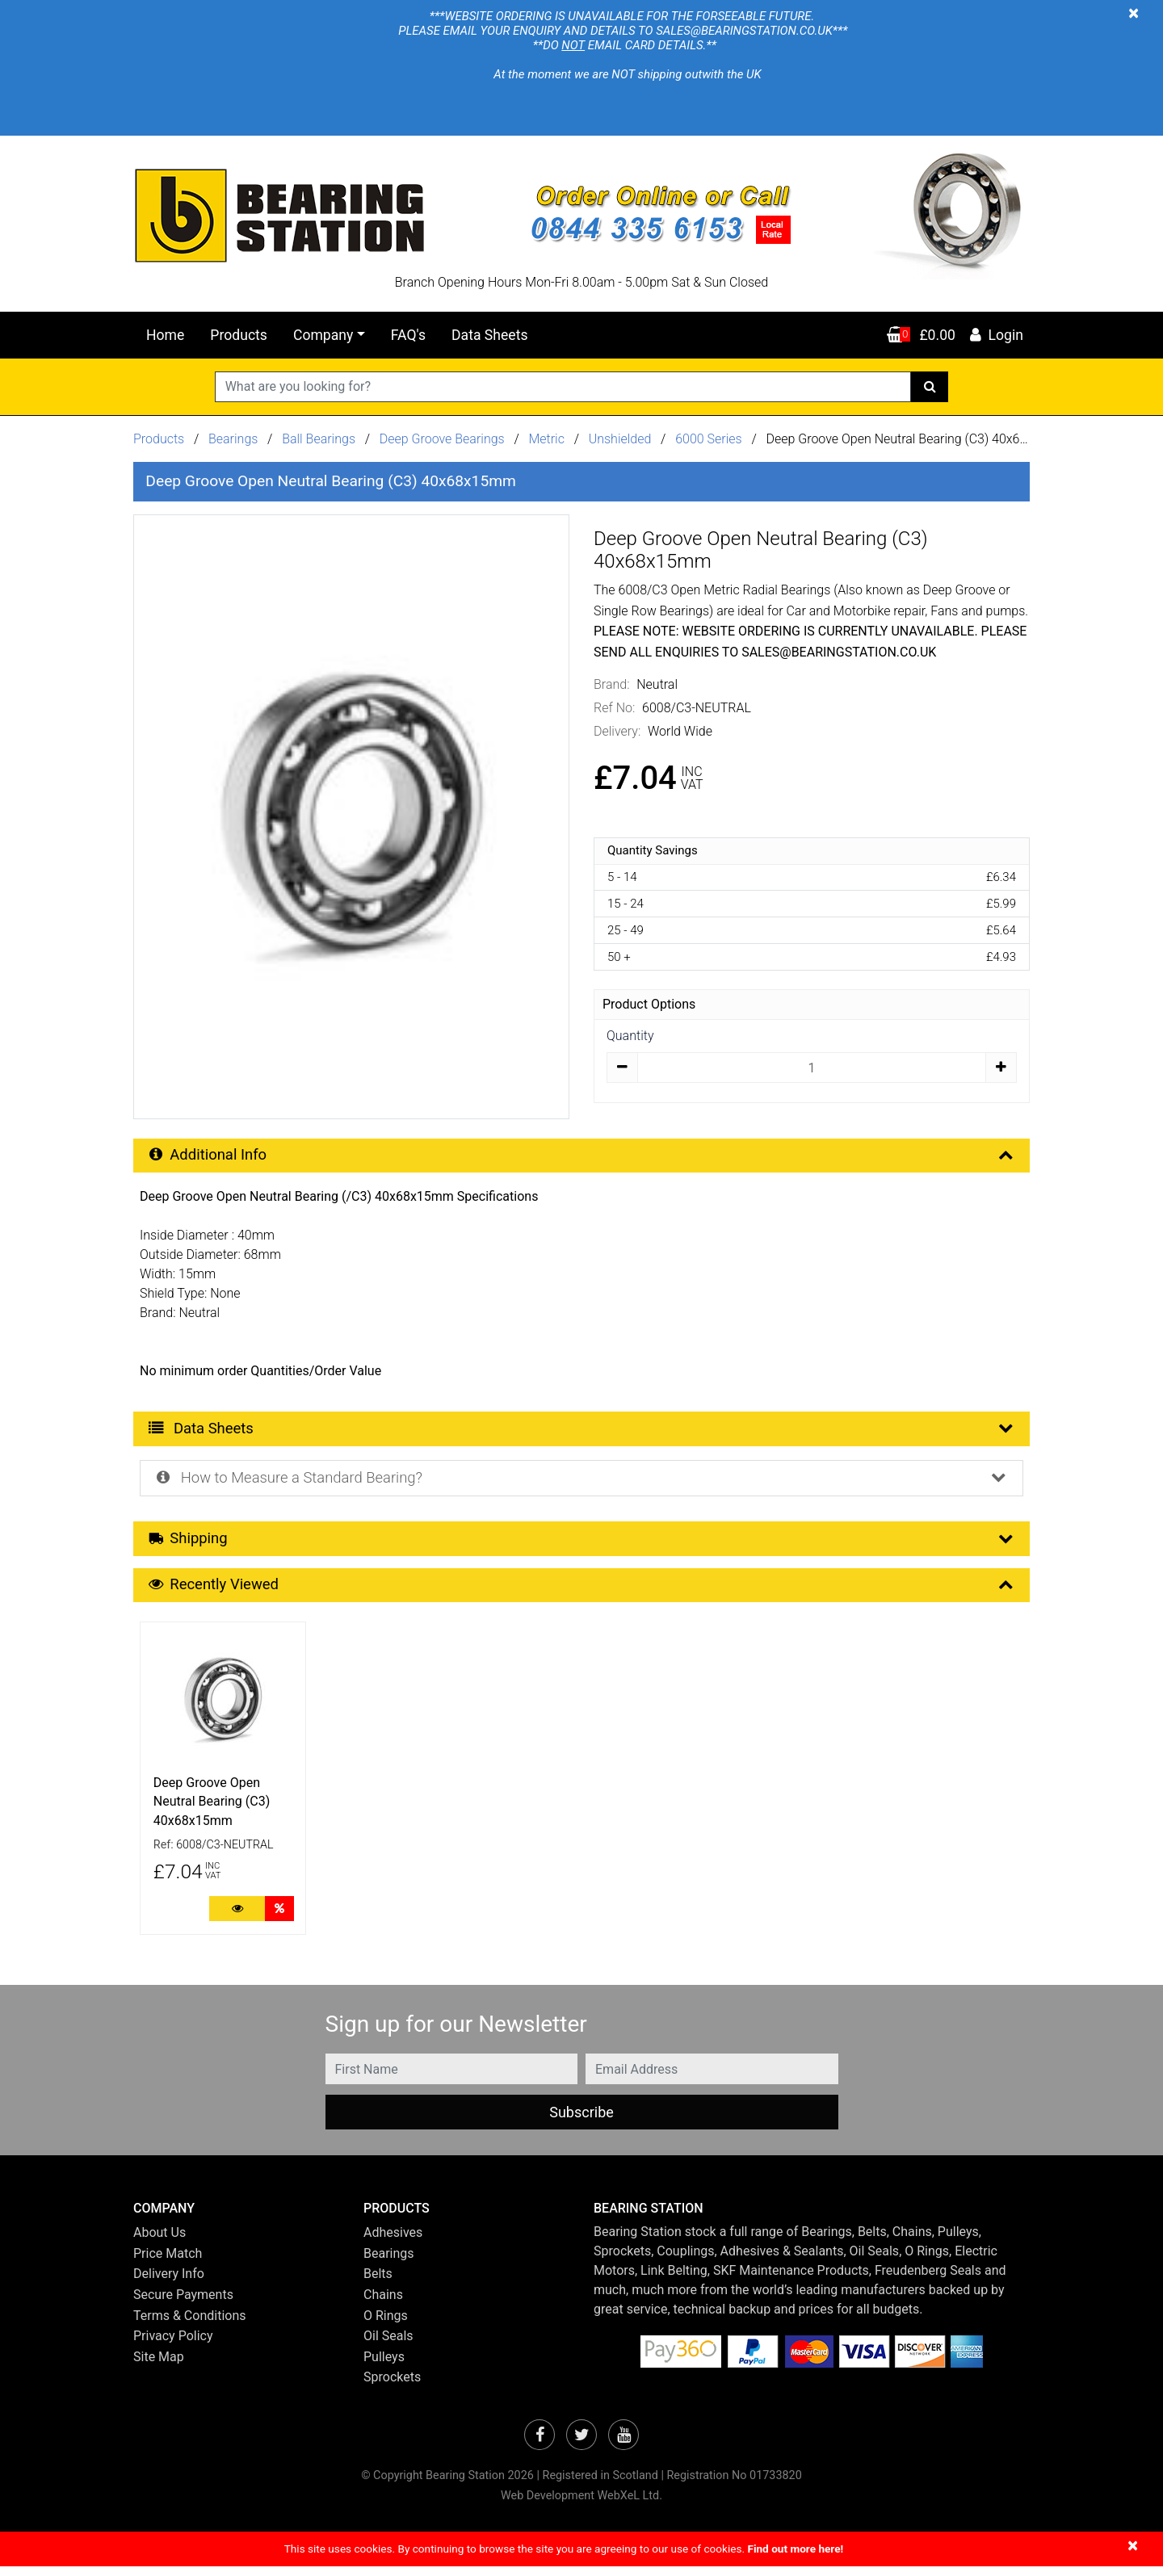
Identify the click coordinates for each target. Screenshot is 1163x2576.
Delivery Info (168, 2283)
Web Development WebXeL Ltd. (581, 2505)
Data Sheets (489, 335)
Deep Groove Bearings (442, 439)
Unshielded (622, 439)
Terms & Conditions (189, 2324)
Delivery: (617, 731)
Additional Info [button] (582, 1156)
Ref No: (614, 707)
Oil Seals (388, 2345)
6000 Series (708, 439)
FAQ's (408, 335)
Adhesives (392, 2242)
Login (995, 335)
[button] (236, 2218)
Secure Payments (183, 2304)
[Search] (930, 386)
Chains (383, 2304)
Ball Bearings (318, 439)
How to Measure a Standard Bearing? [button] (582, 1483)
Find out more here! (795, 2558)
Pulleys (384, 2366)
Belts (378, 2283)
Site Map (158, 2366)
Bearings (233, 439)
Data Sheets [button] (582, 1431)
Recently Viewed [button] (582, 1593)
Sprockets (392, 2386)
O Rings (385, 2324)
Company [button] (323, 335)
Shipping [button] (582, 1545)
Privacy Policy (173, 2345)
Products (238, 335)
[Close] (1133, 12)
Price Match (167, 2263)
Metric (547, 439)
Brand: (612, 684)
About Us (159, 2242)
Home (165, 335)
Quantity (630, 1035)
